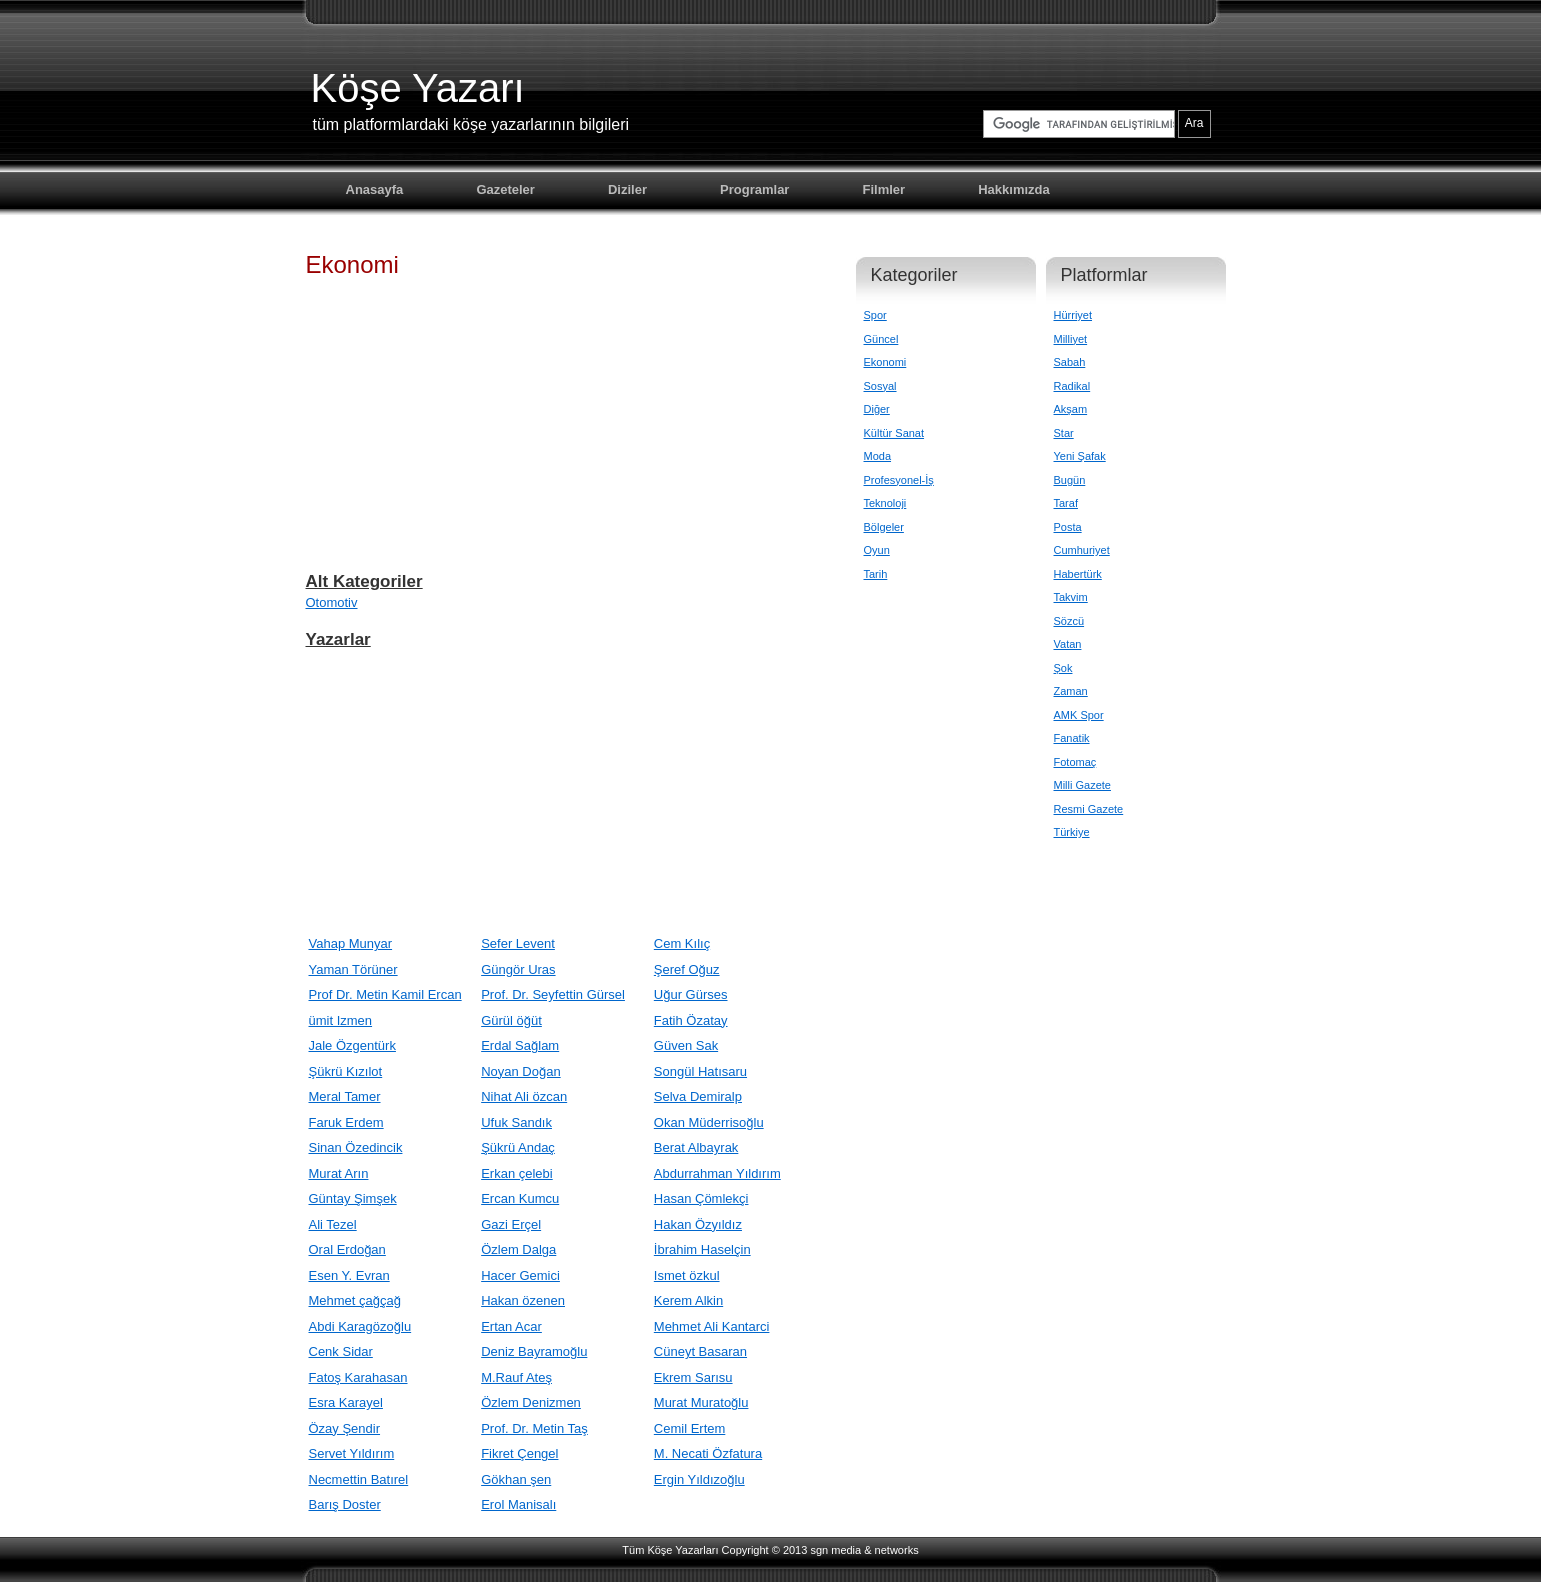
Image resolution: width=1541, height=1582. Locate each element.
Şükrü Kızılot (346, 1071)
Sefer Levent (518, 943)
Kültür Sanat (894, 433)
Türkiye (1072, 832)
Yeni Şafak (1080, 456)
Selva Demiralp (698, 1096)
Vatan (1068, 644)
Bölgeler (884, 527)
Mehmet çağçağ (355, 1300)
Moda (878, 456)
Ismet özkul (687, 1275)
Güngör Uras (518, 969)
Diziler (627, 189)
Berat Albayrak (696, 1147)
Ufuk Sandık (516, 1122)
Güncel (881, 339)
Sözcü (1069, 621)
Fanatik (1072, 738)
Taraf (1066, 503)
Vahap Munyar (351, 943)
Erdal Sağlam (520, 1045)
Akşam (1071, 409)
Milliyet (1071, 339)
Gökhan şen (516, 1479)
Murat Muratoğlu (701, 1402)
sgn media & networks (864, 1550)
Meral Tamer (345, 1096)
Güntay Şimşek (353, 1198)
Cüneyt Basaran (700, 1351)
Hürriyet (1073, 315)
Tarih (876, 574)
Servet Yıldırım (352, 1453)
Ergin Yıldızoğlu (699, 1479)
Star (1064, 433)
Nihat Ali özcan (524, 1096)
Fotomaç (1075, 762)
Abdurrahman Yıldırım (717, 1173)
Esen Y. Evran (349, 1275)
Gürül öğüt (511, 1020)
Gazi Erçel (511, 1224)
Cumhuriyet (1082, 550)
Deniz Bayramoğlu (534, 1351)
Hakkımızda (1014, 189)
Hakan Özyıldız (698, 1224)
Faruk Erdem (346, 1122)
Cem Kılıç (682, 943)
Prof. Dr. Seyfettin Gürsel (553, 994)
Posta (1068, 527)
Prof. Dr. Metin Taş (534, 1428)
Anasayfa (375, 189)
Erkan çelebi (517, 1173)
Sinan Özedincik (356, 1147)
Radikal (1072, 386)
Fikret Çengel (519, 1453)
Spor (875, 315)
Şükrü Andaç (518, 1147)
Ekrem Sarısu (693, 1377)
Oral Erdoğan (347, 1249)
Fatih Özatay (691, 1020)
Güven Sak (686, 1045)
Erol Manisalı (518, 1504)
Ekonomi (885, 362)
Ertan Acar (511, 1326)
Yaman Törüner (353, 969)
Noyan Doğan (521, 1071)
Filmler (884, 189)
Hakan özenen (523, 1300)
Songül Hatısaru (700, 1071)
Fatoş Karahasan (358, 1377)
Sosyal (880, 386)
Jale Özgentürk (352, 1045)
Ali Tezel (333, 1224)
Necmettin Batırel (359, 1479)
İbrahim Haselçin (702, 1249)
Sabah (1070, 362)
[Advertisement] (566, 434)
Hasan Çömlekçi (701, 1198)
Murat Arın (339, 1173)
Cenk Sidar (341, 1351)
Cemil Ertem (690, 1428)
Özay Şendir (345, 1428)
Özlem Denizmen (531, 1402)
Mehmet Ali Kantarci (712, 1326)
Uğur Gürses (691, 994)
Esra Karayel (346, 1402)
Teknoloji (885, 503)
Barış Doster (345, 1504)
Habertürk (1078, 574)
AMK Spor (1079, 715)
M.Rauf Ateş (516, 1377)
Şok (1063, 668)
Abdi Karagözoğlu (360, 1326)
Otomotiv (332, 602)
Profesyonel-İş (899, 480)
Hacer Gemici (520, 1275)
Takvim (1071, 597)
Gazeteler (505, 189)
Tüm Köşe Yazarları (670, 1550)
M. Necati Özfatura (708, 1453)
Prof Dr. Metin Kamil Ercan (385, 994)
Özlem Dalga (518, 1249)
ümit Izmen (341, 1020)
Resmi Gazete (1089, 809)
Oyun (877, 550)
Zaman (1071, 691)
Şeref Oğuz (687, 969)
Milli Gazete (1082, 785)
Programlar (754, 189)
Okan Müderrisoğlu (709, 1122)
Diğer (877, 409)
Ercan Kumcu (520, 1198)
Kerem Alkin (688, 1300)
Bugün (1070, 480)
